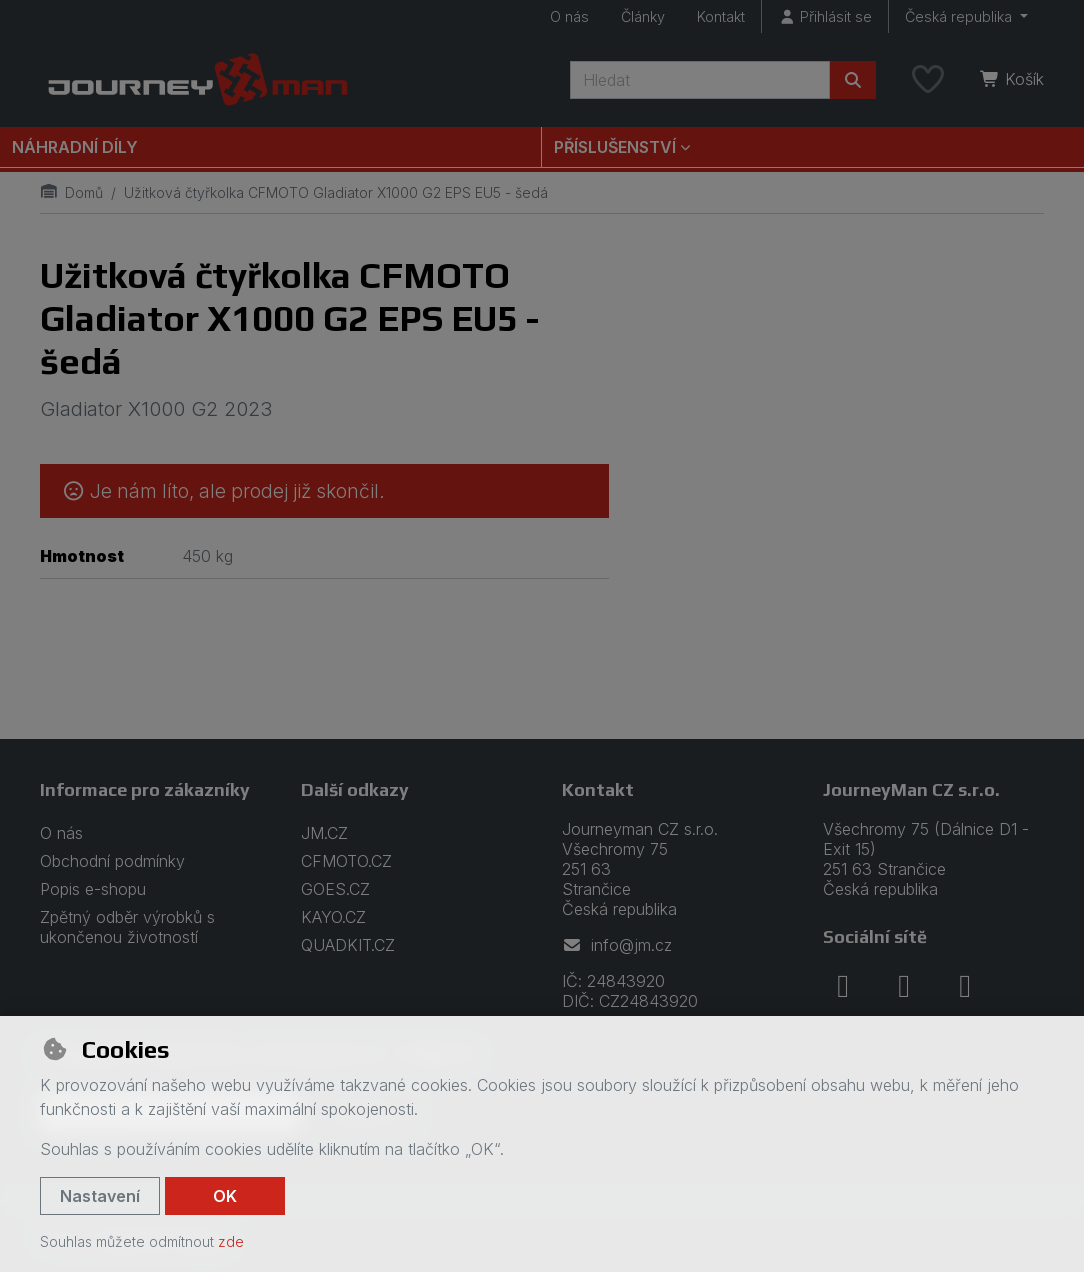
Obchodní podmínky (112, 861)
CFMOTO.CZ (346, 861)
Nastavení (100, 1196)
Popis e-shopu (93, 889)
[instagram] (904, 986)
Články (643, 16)
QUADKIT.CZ (348, 945)
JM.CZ (324, 833)
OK (225, 1196)
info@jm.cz (617, 945)
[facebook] (843, 986)
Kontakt (721, 16)
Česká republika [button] (960, 16)
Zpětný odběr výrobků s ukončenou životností (127, 927)
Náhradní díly (75, 147)
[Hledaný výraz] (700, 80)
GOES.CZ (335, 889)
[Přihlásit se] (825, 16)
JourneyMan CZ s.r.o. (911, 789)
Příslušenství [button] (615, 147)
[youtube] (965, 986)
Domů (71, 192)
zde (231, 1241)
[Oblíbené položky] (928, 80)
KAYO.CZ (333, 917)
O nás (569, 16)
